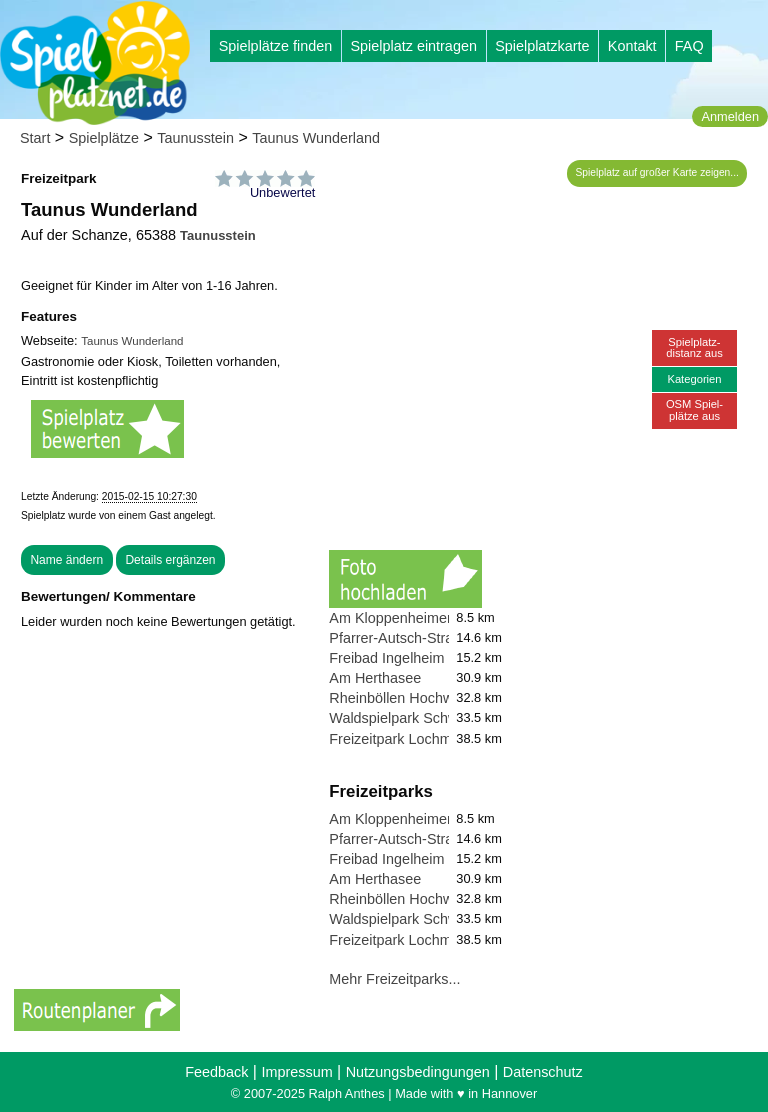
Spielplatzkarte (542, 46)
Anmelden (730, 116)
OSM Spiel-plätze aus (694, 409)
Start (35, 138)
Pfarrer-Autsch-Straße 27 (409, 638)
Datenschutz (543, 1072)
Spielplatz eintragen (413, 46)
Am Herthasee (375, 678)
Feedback (216, 1072)
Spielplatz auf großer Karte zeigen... (657, 172)
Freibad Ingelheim (386, 658)
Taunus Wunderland (316, 138)
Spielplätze (104, 138)
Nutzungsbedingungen (418, 1072)
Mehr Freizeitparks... (394, 979)
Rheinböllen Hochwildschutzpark (433, 698)
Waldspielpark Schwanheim (417, 718)
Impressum (296, 1072)
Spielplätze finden (276, 46)
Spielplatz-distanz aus (694, 347)
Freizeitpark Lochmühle (404, 739)
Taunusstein (195, 138)
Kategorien (694, 379)
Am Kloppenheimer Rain (407, 618)
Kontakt (632, 46)
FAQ (689, 46)
